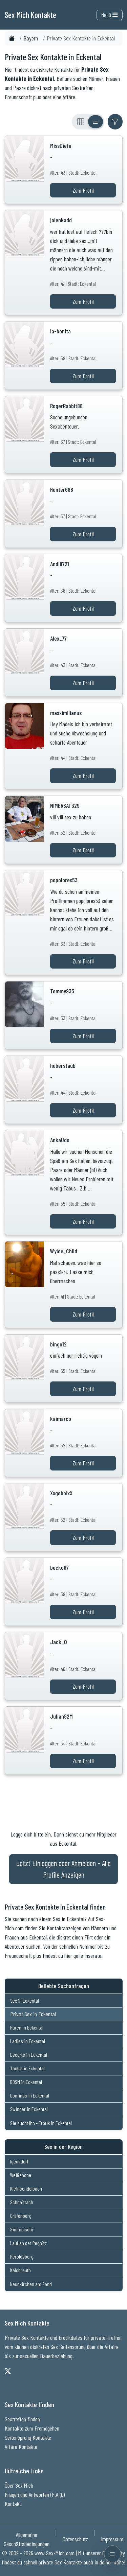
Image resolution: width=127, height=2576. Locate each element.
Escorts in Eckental (28, 2054)
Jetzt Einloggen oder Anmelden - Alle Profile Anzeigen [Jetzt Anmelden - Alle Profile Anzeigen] (63, 1868)
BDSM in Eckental (26, 2081)
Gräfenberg (20, 2215)
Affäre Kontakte (21, 2446)
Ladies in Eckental (27, 2041)
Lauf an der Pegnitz (28, 2243)
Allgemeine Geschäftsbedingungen (26, 2539)
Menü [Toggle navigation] (109, 14)
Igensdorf (19, 2161)
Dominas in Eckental (29, 2095)
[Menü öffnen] (112, 2553)
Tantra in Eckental (27, 2068)
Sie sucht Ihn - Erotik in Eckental (41, 2123)
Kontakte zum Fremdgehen (32, 2428)
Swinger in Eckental (29, 2109)
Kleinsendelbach (26, 2188)
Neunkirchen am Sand (31, 2284)
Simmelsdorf (22, 2229)
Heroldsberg (22, 2256)
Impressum (112, 2539)
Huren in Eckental (26, 2027)
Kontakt (13, 2503)
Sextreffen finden (22, 2419)
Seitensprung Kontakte (28, 2437)
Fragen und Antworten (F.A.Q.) (35, 2494)
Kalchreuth (20, 2270)
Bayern (30, 38)
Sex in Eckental (24, 2000)
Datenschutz (75, 2539)
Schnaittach (21, 2202)
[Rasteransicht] (80, 121)
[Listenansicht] (95, 121)
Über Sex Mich (19, 2485)
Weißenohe (20, 2175)
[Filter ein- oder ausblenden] (115, 121)
